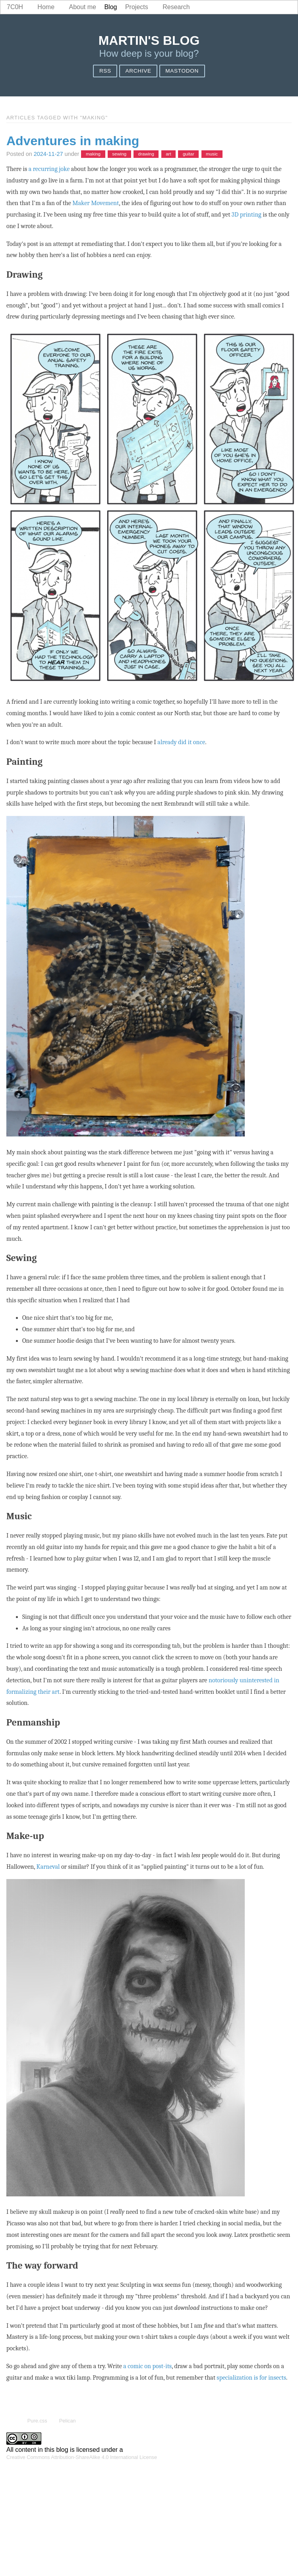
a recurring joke (49, 169)
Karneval (48, 1866)
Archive (138, 71)
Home (45, 7)
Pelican (67, 2421)
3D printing (246, 214)
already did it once (181, 742)
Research (176, 7)
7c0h (15, 7)
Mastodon (182, 71)
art (168, 154)
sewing (119, 154)
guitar (188, 154)
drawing (146, 154)
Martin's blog (149, 40)
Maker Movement (95, 203)
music (212, 154)
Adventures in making (72, 141)
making (93, 154)
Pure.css (37, 2421)
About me (82, 7)
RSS (105, 71)
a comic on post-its (147, 2366)
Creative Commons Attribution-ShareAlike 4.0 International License (81, 2457)
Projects (136, 7)
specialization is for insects (251, 2377)
